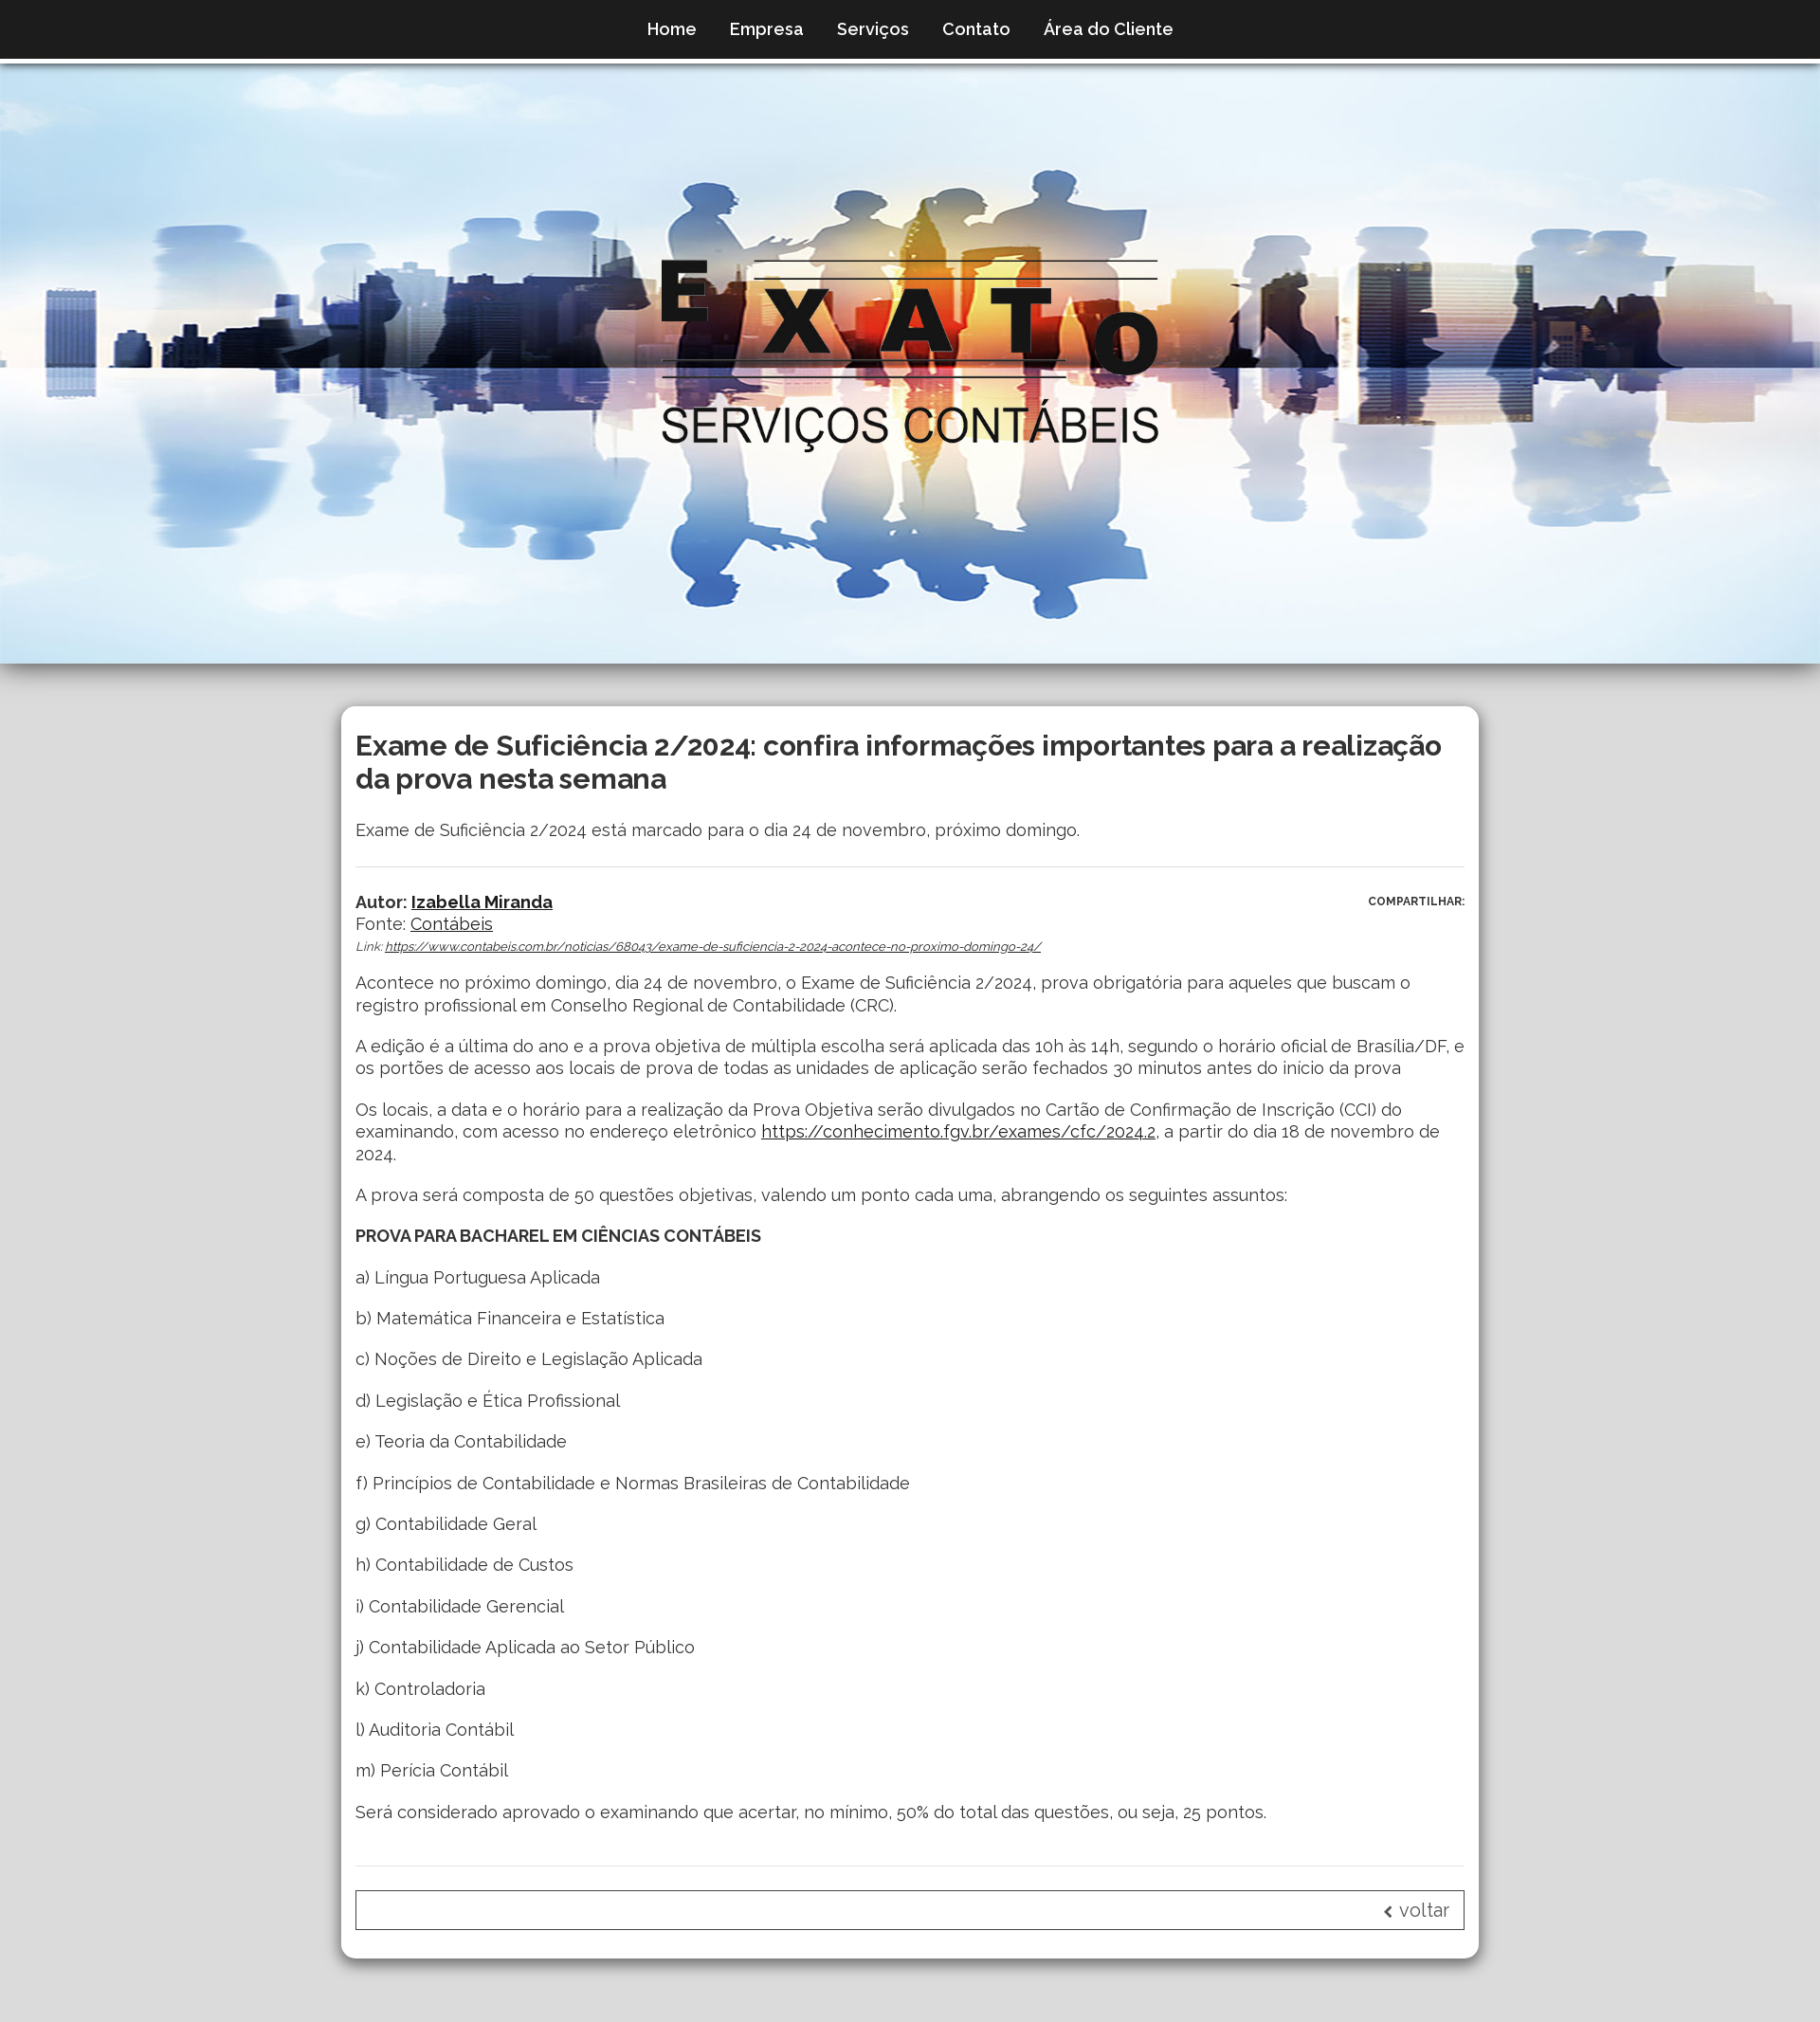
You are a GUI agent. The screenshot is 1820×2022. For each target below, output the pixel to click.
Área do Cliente (1109, 29)
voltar (1416, 1910)
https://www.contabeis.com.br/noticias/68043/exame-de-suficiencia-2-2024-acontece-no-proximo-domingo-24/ (713, 946)
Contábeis (451, 924)
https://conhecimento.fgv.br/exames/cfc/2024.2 (958, 1131)
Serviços (873, 29)
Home (672, 29)
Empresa (767, 29)
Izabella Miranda (482, 902)
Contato (976, 29)
